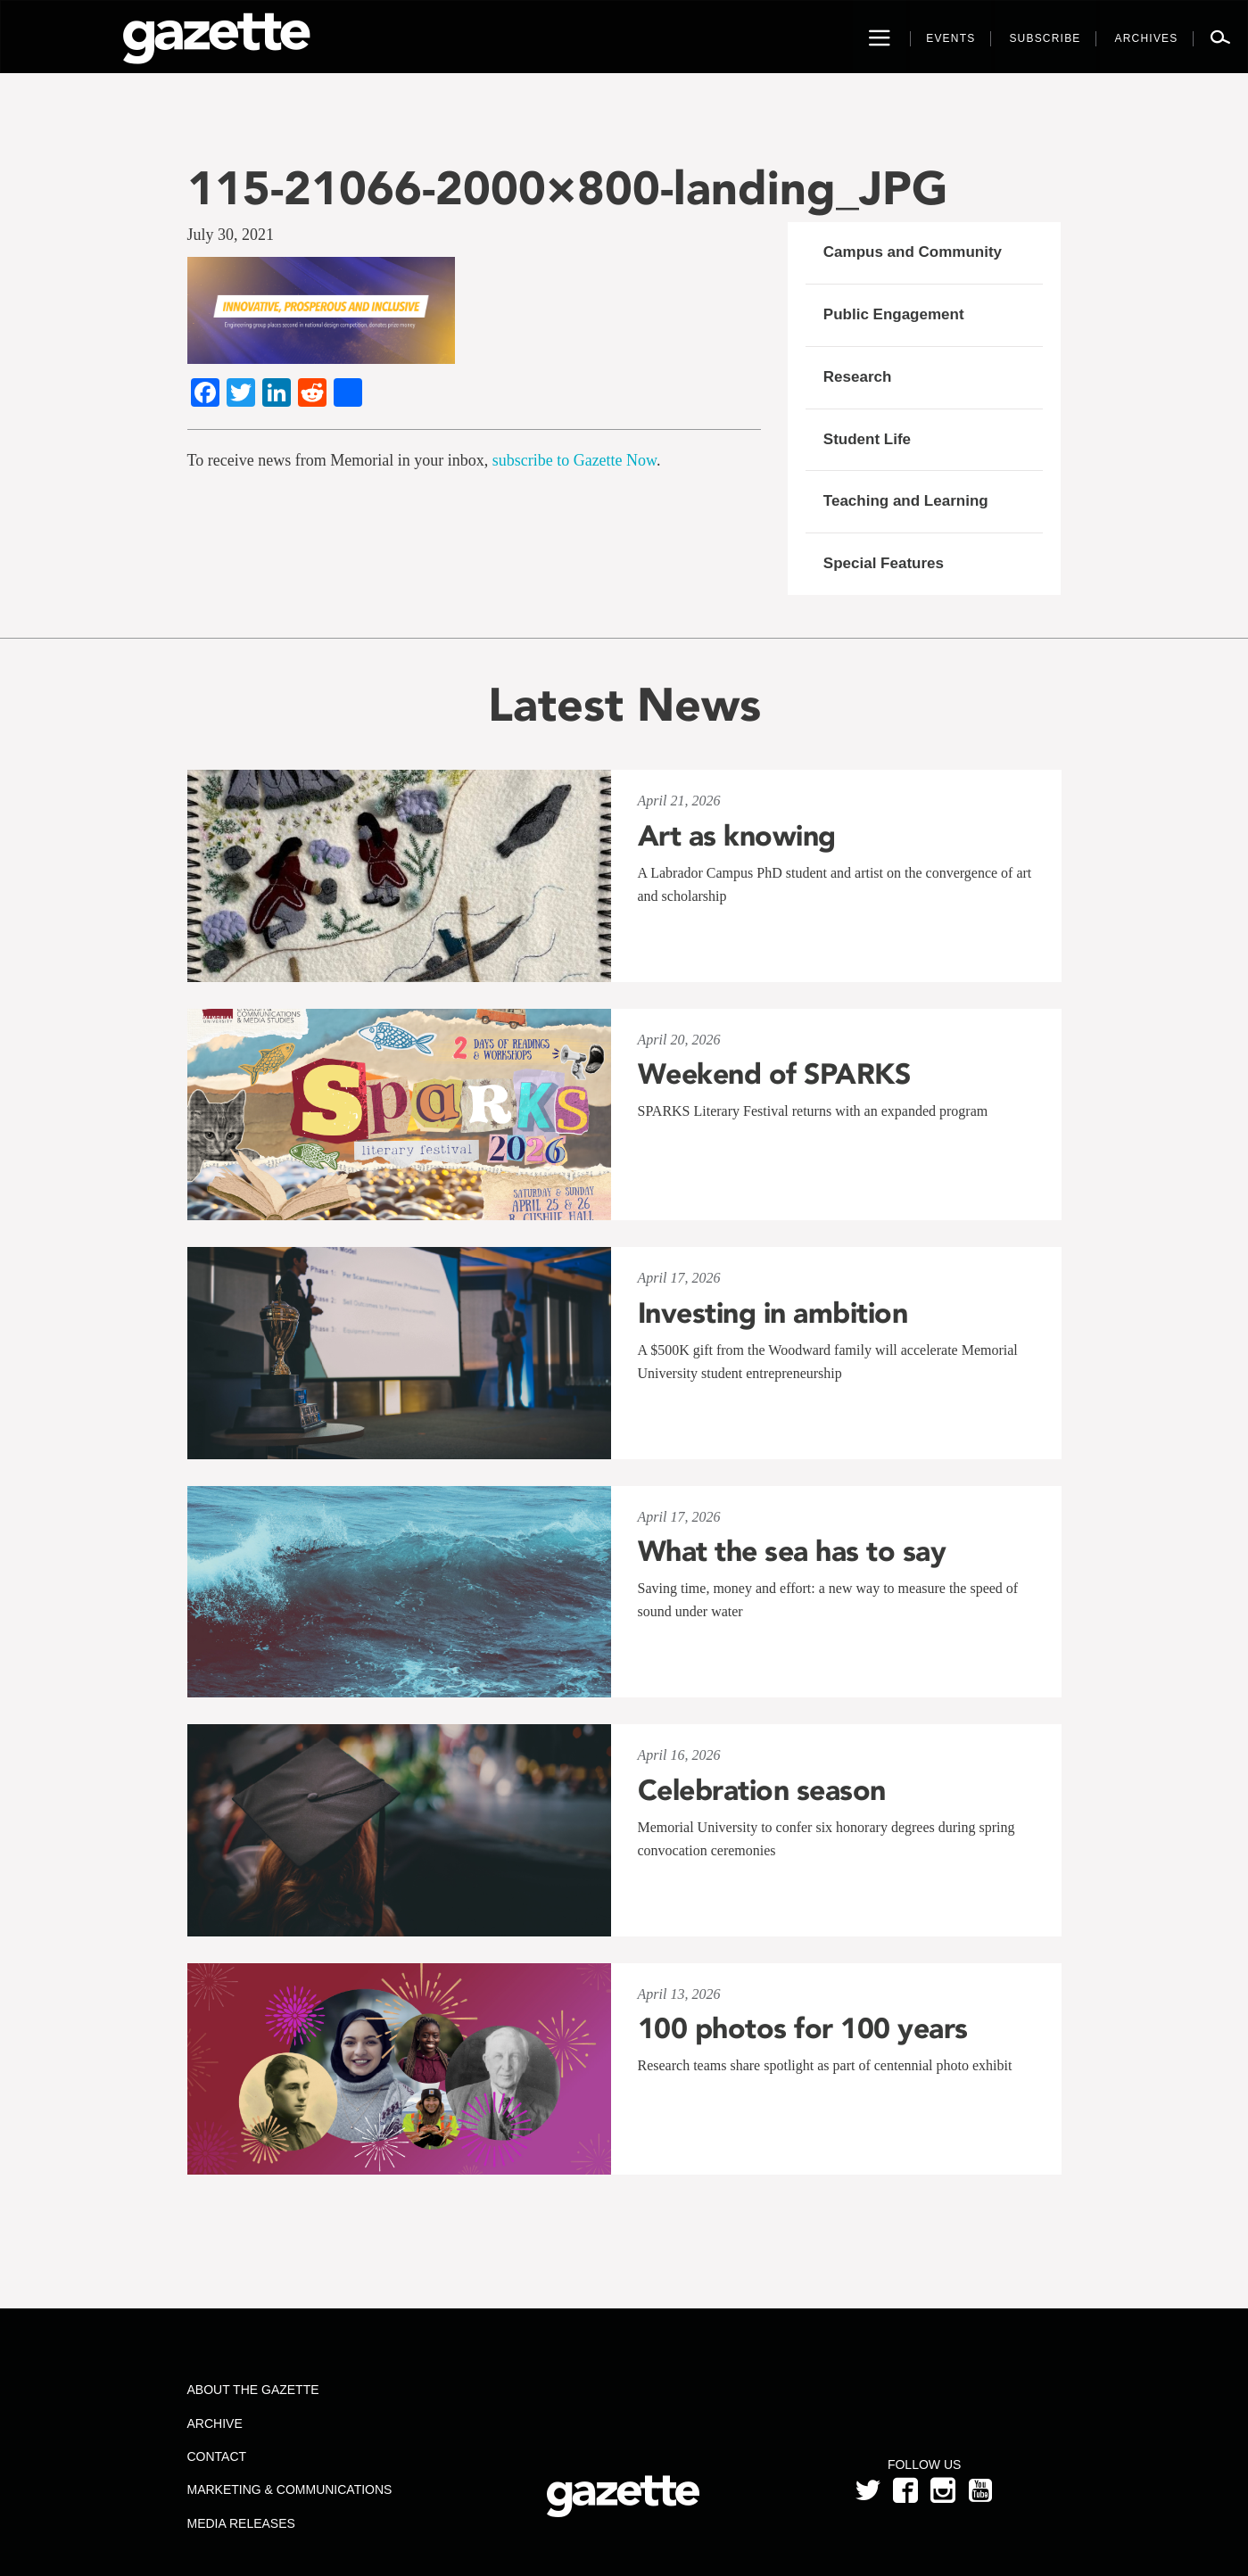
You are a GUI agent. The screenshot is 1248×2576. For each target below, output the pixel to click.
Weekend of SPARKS (774, 1073)
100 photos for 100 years (803, 2028)
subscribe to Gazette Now (574, 460)
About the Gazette (252, 2389)
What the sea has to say (792, 1551)
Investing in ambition (773, 1312)
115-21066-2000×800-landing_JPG (567, 187)
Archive (214, 2423)
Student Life (867, 439)
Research (857, 376)
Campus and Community (912, 252)
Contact (216, 2456)
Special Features (883, 563)
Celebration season (762, 1790)
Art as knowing (737, 835)
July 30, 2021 (231, 235)
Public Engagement (893, 314)
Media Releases (240, 2523)
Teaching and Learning (905, 500)
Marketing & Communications (289, 2489)
